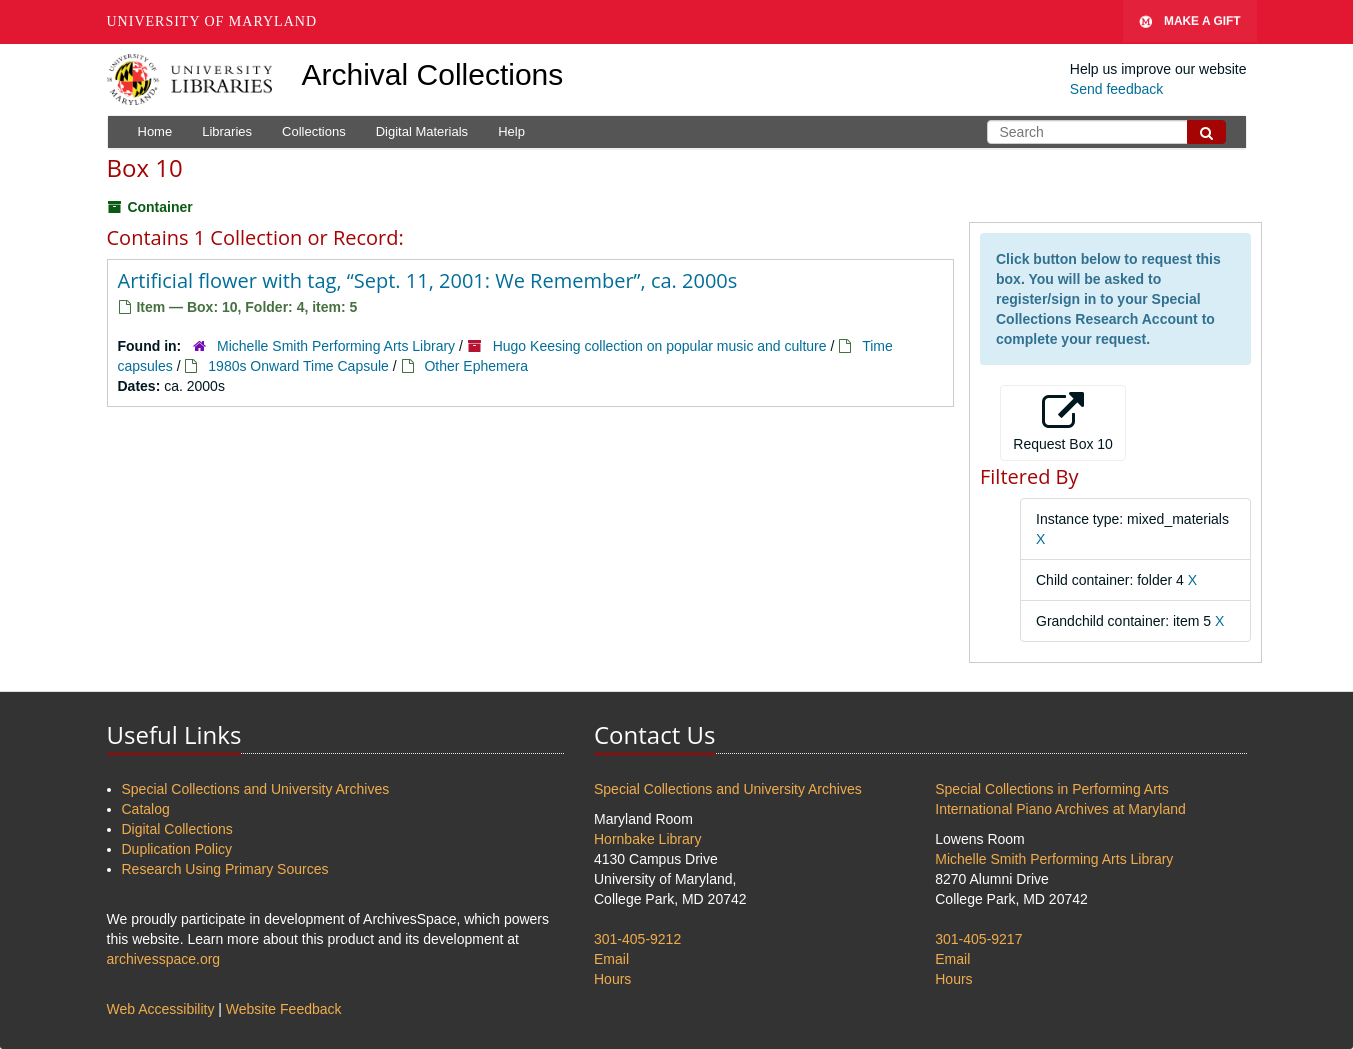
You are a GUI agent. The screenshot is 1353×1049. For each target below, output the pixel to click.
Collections (314, 131)
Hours (612, 979)
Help (511, 131)
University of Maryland (212, 21)
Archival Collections (433, 74)
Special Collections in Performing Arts (1051, 789)
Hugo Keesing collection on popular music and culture (660, 346)
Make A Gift (1190, 22)
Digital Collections (177, 829)
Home (155, 131)
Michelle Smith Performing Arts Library (336, 346)
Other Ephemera (476, 366)
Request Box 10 (1063, 422)
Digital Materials (422, 131)
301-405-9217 (978, 939)
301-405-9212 (637, 939)
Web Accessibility (161, 1009)
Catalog (146, 809)
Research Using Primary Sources (225, 869)
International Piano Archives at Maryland (1060, 809)
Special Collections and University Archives (256, 789)
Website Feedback (284, 1009)
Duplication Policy (177, 849)
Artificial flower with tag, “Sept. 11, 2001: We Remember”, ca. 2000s (428, 280)
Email (611, 959)
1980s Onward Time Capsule (298, 366)
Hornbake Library (647, 839)
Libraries (227, 131)
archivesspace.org (164, 959)
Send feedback (1116, 89)
